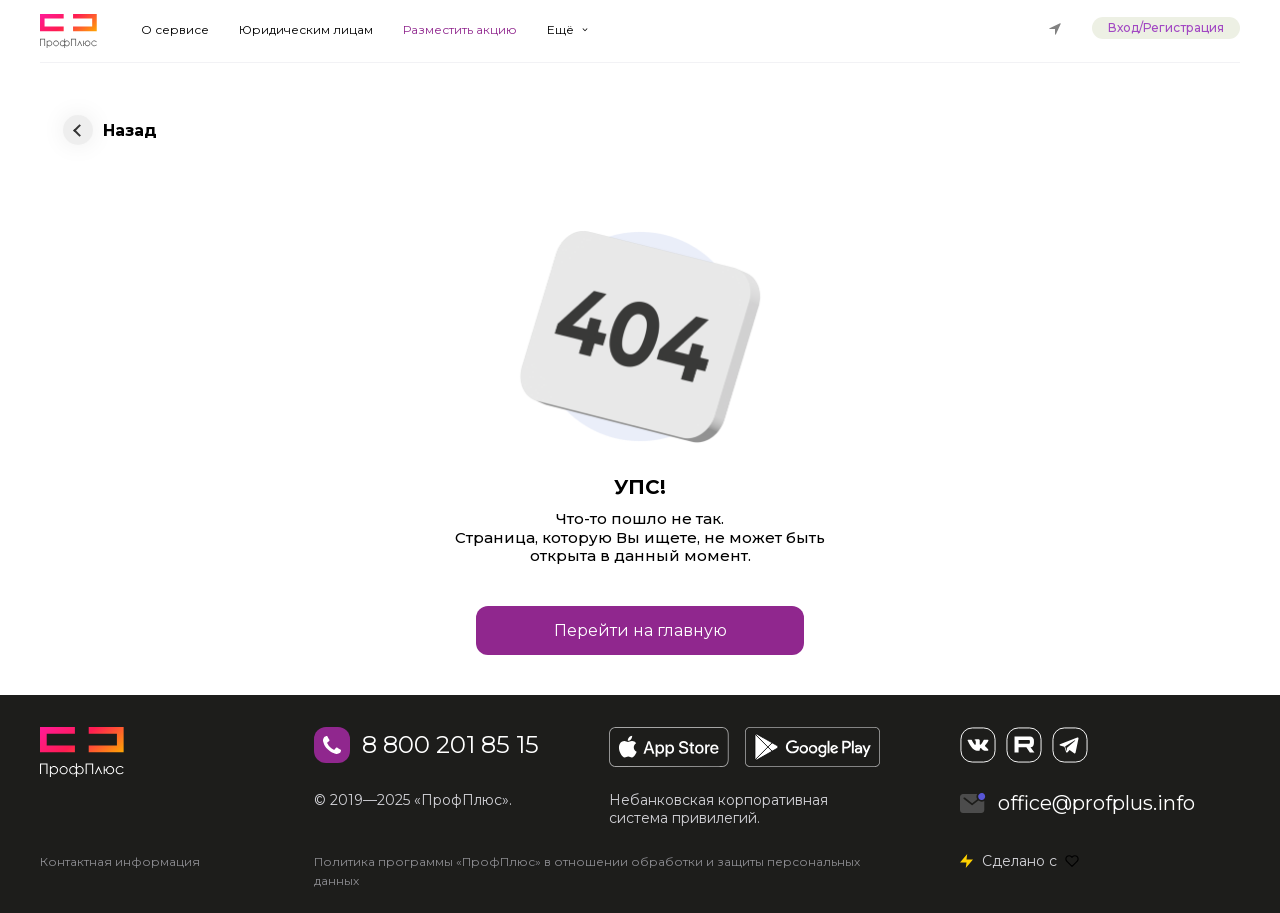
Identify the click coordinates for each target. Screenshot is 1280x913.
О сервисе (175, 29)
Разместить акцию (460, 29)
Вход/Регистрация (1166, 27)
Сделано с (1030, 861)
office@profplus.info (1096, 803)
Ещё (560, 29)
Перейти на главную (640, 630)
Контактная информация (120, 861)
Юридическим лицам (306, 29)
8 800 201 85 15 (450, 744)
